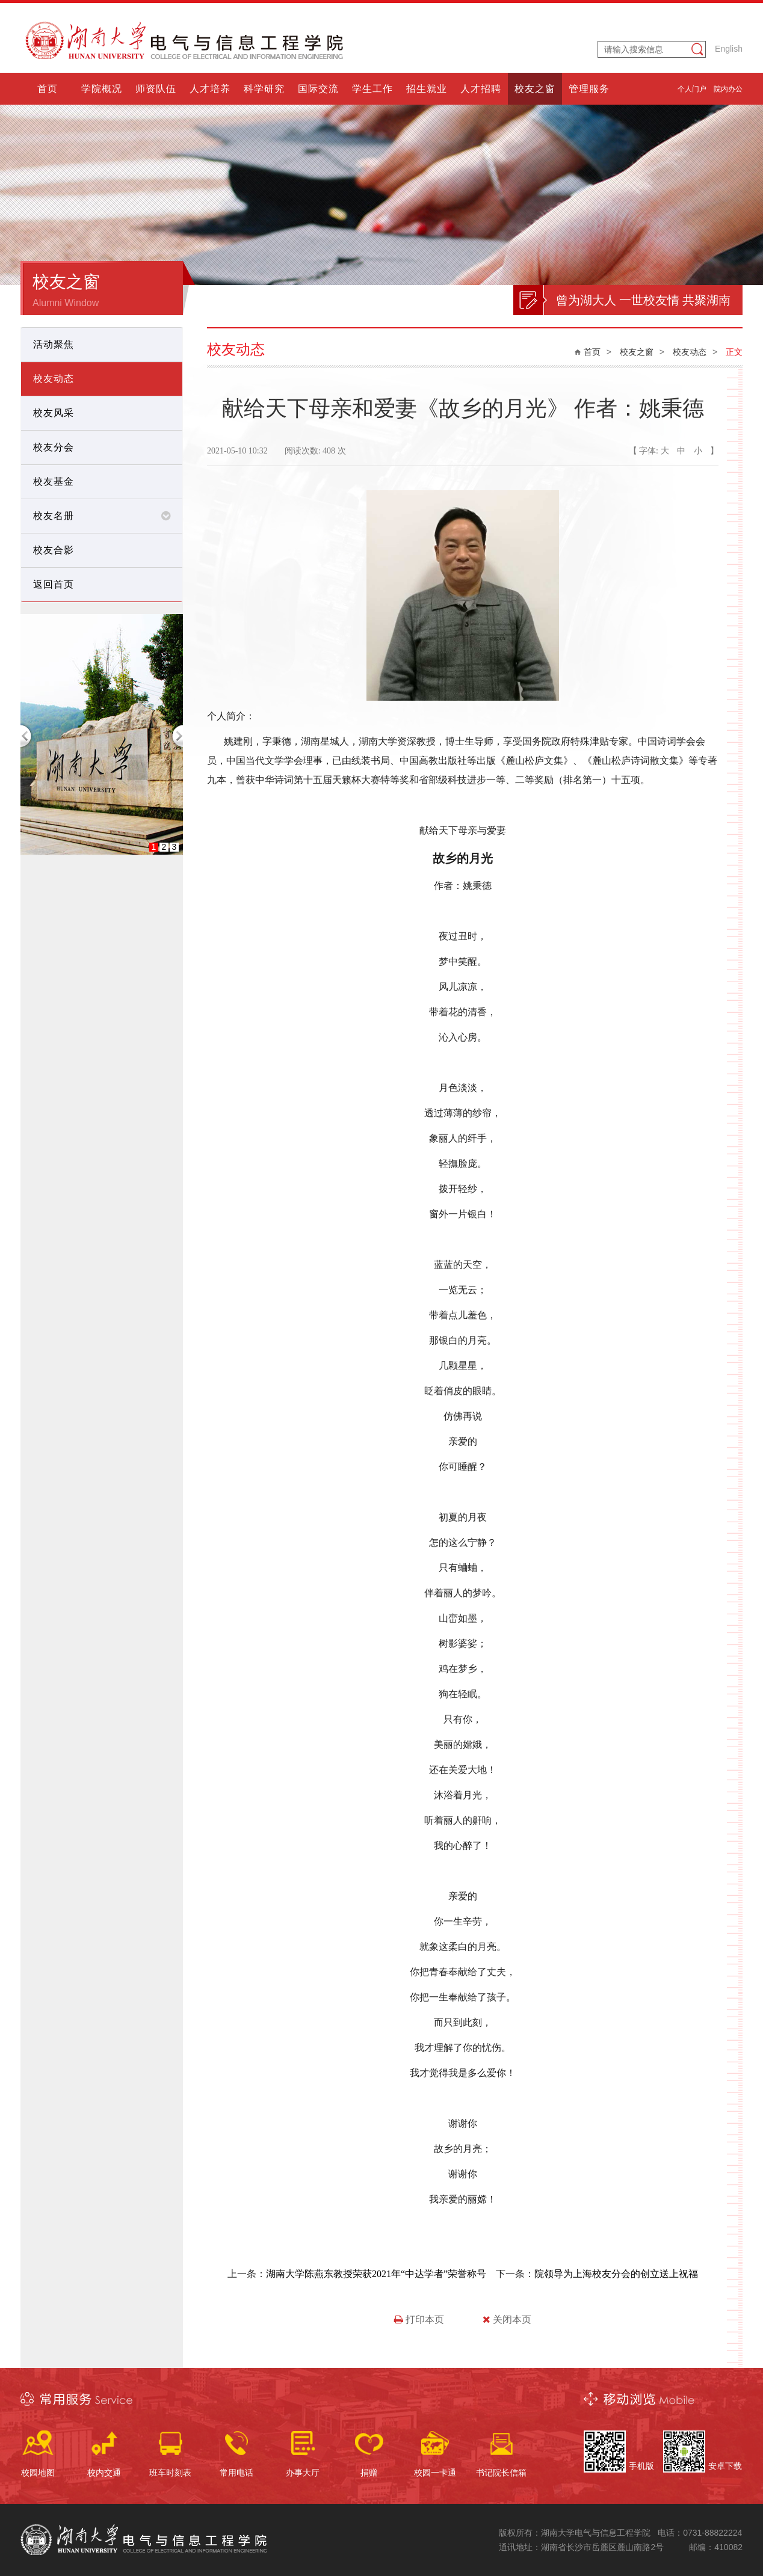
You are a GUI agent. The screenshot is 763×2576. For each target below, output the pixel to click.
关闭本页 (507, 2319)
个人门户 (692, 89)
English (729, 49)
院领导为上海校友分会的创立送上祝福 (616, 2274)
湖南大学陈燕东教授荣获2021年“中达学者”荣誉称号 (376, 2274)
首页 (592, 352)
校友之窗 (636, 352)
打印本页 (419, 2319)
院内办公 (728, 89)
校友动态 (689, 352)
